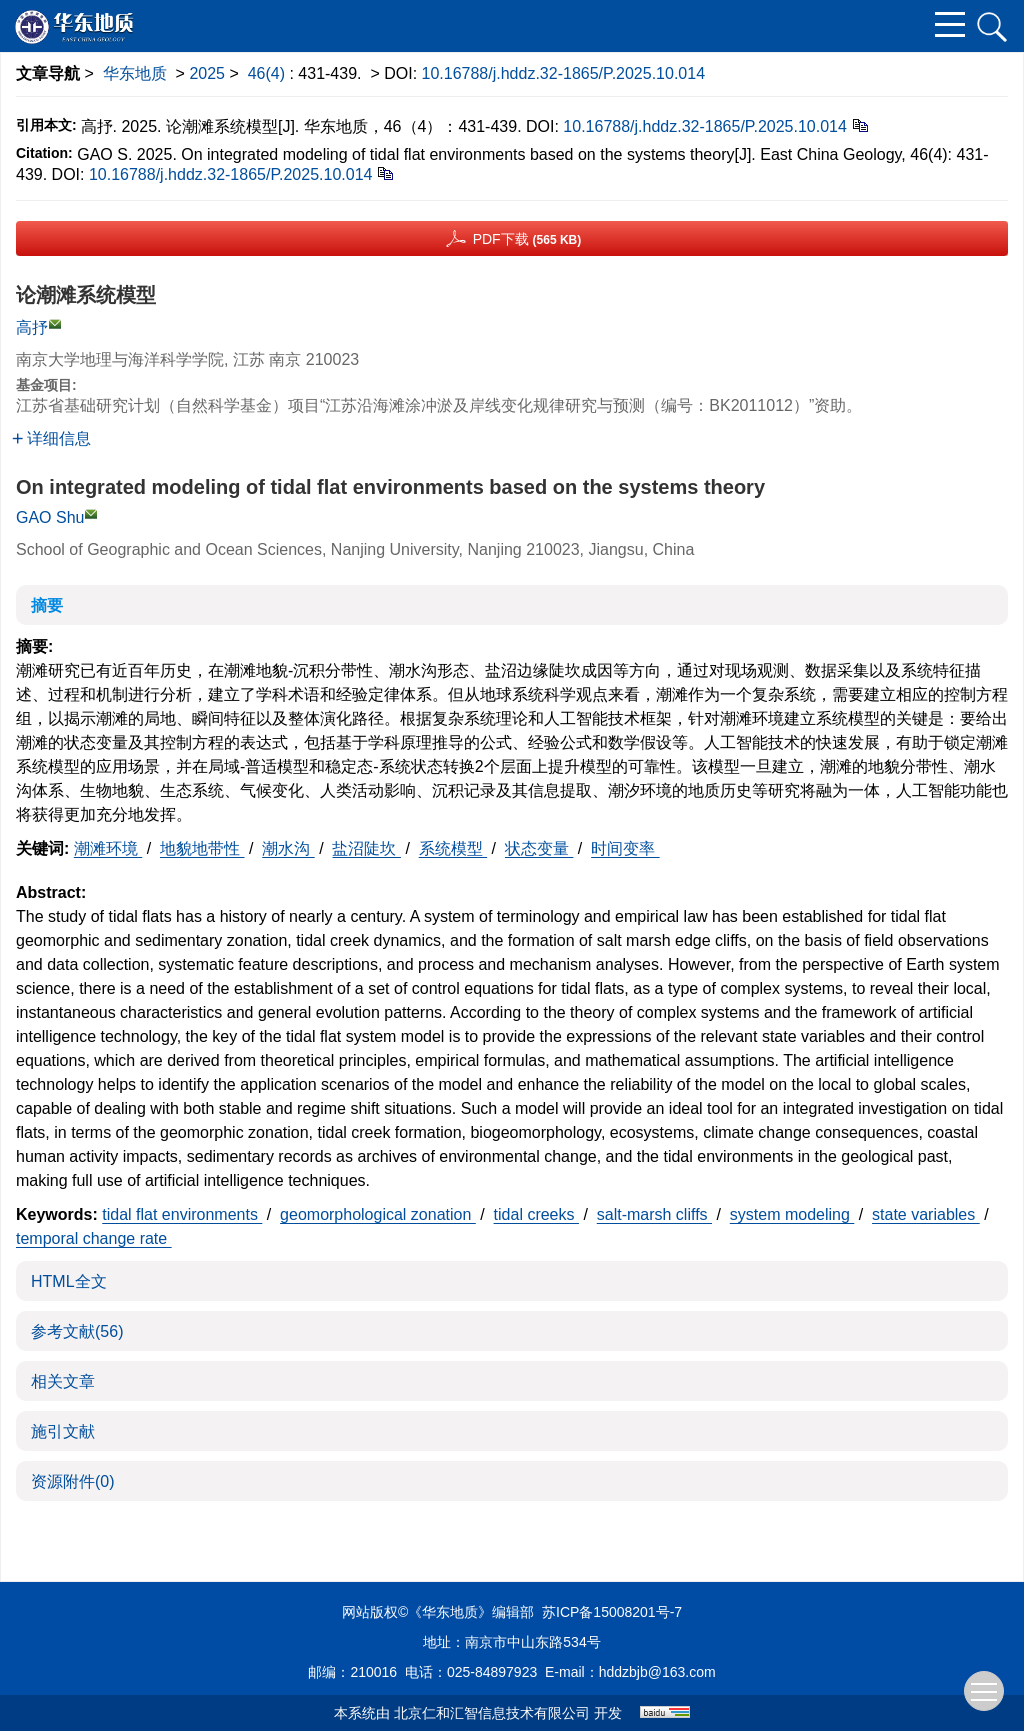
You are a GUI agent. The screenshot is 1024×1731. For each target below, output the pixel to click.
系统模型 (453, 848)
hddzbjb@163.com (657, 1672)
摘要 (47, 605)
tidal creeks (536, 1214)
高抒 (32, 327)
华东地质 (135, 73)
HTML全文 (69, 1281)
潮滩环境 (108, 848)
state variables (926, 1214)
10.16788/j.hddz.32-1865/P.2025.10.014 (564, 73)
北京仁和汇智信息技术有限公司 (492, 1713)
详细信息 (51, 438)
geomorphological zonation (378, 1214)
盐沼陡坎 (366, 848)
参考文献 (77, 1331)
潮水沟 (288, 848)
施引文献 (63, 1431)
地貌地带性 (202, 848)
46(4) (269, 73)
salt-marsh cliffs (654, 1214)
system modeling (792, 1214)
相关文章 (63, 1381)
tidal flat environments (182, 1214)
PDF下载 (527, 239)
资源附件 (73, 1481)
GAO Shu (50, 517)
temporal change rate (94, 1238)
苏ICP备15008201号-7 (612, 1612)
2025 (207, 73)
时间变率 (625, 848)
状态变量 (539, 848)
